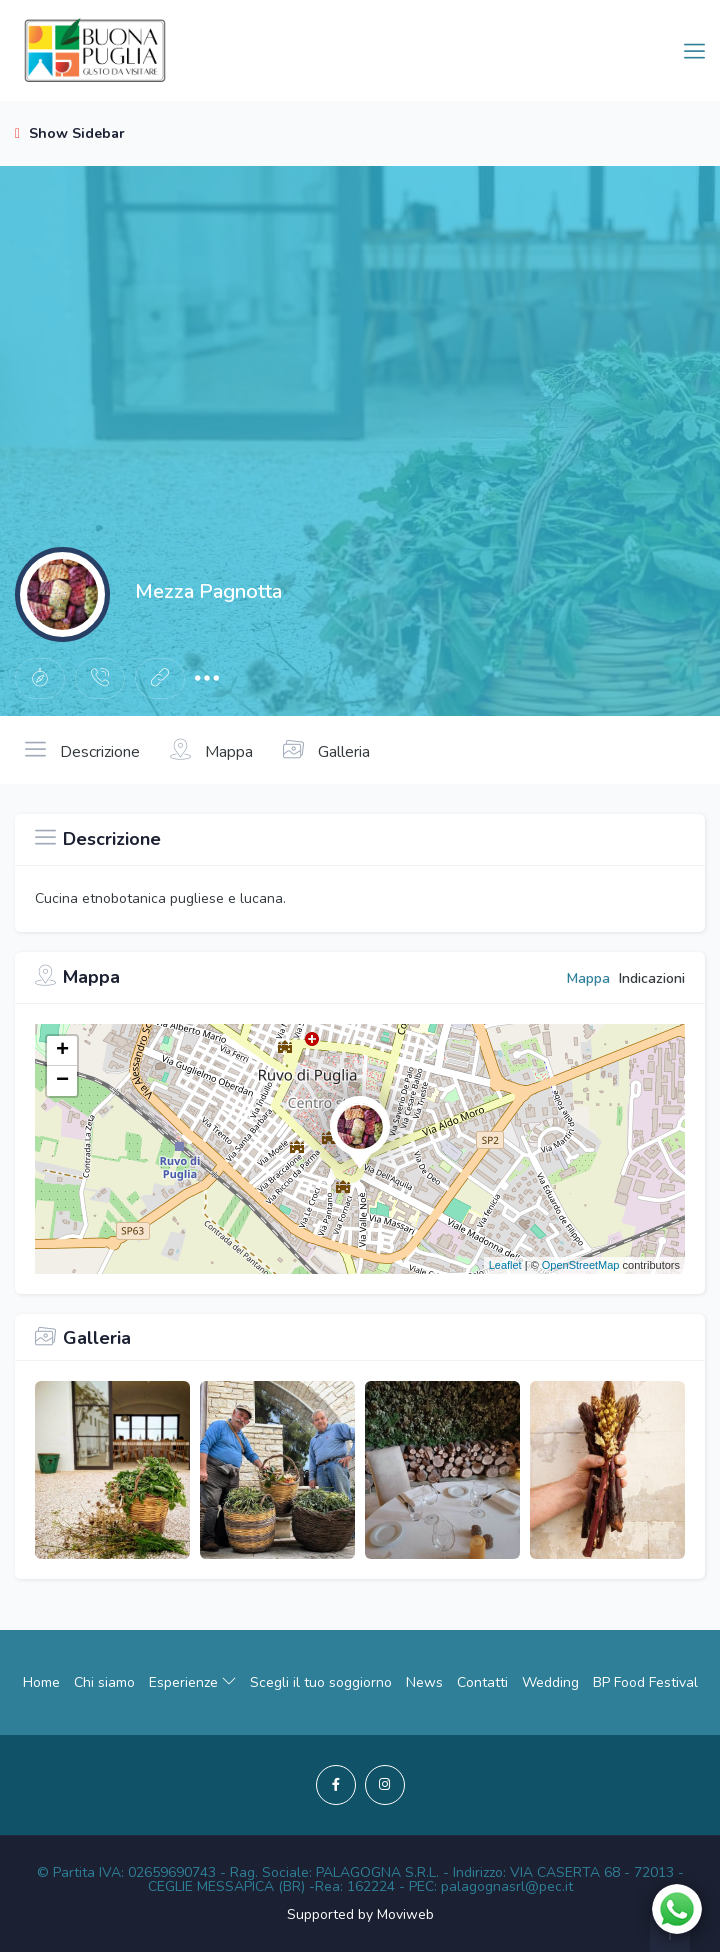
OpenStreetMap (581, 1265)
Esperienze (192, 1682)
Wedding (550, 1682)
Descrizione (82, 750)
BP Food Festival (645, 1682)
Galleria (326, 750)
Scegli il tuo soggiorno (321, 1682)
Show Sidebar (70, 133)
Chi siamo (104, 1682)
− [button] (62, 1081)
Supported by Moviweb (360, 1914)
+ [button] (62, 1051)
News (424, 1682)
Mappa (211, 750)
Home (41, 1682)
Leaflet (505, 1265)
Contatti (482, 1682)
